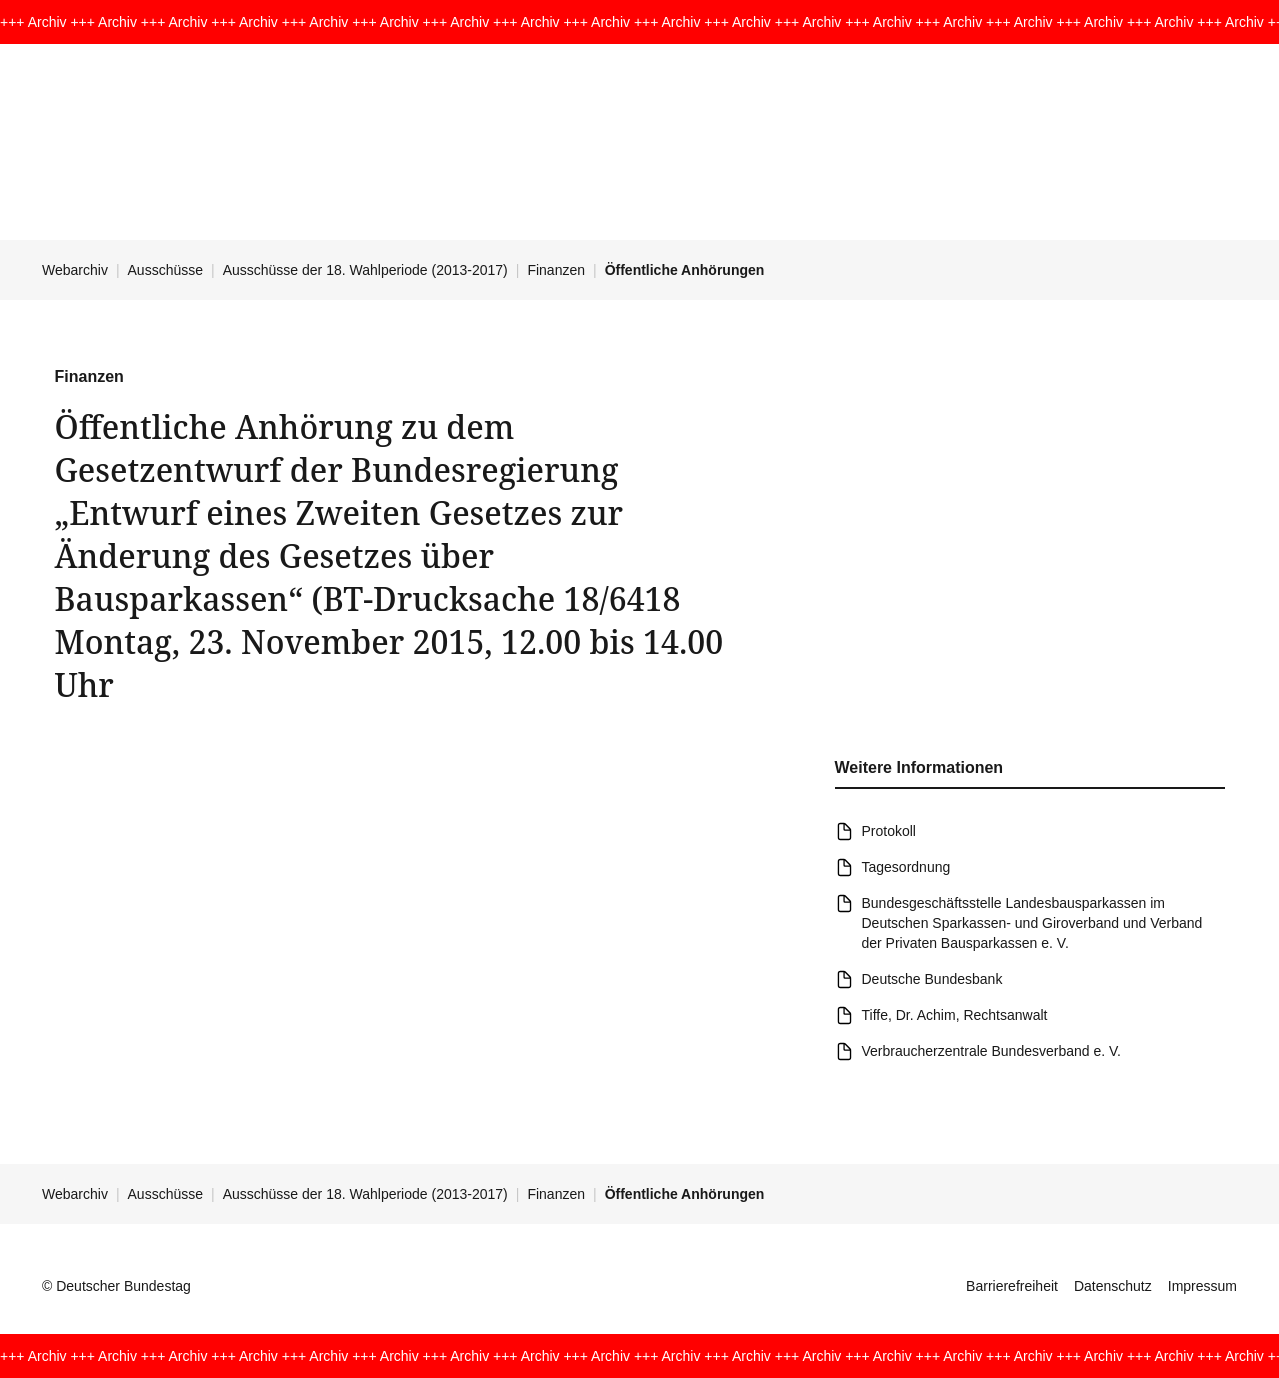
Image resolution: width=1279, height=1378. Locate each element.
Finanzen (556, 270)
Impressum (1202, 1286)
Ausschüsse (165, 270)
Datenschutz (1113, 1286)
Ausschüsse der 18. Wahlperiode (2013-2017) (365, 270)
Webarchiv (75, 270)
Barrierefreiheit (1012, 1286)
